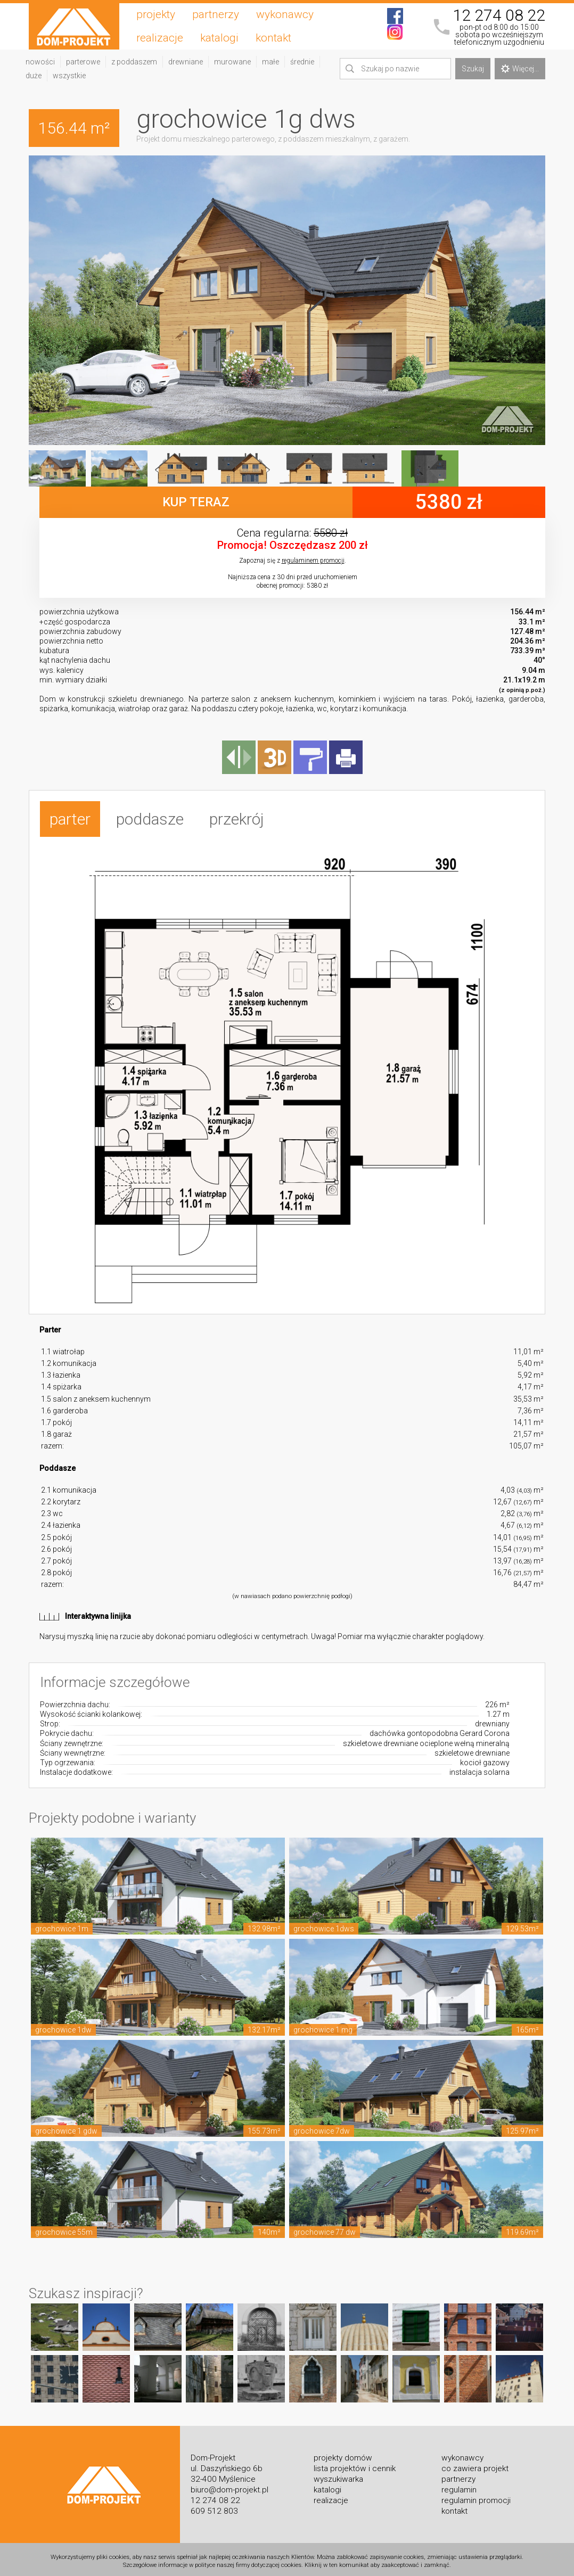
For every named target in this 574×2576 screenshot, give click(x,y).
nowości (40, 61)
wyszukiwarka (338, 2475)
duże (34, 75)
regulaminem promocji (313, 560)
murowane (232, 61)
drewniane (185, 61)
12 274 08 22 (499, 15)
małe (270, 61)
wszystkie (69, 75)
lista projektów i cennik (355, 2465)
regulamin (459, 2486)
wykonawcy (285, 14)
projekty (155, 14)
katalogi (219, 37)
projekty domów (343, 2454)
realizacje (159, 37)
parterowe (83, 61)
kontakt (273, 37)
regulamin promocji (476, 2496)
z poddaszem (134, 61)
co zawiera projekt (475, 2465)
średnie (302, 61)
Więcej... (520, 68)
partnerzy (215, 14)
